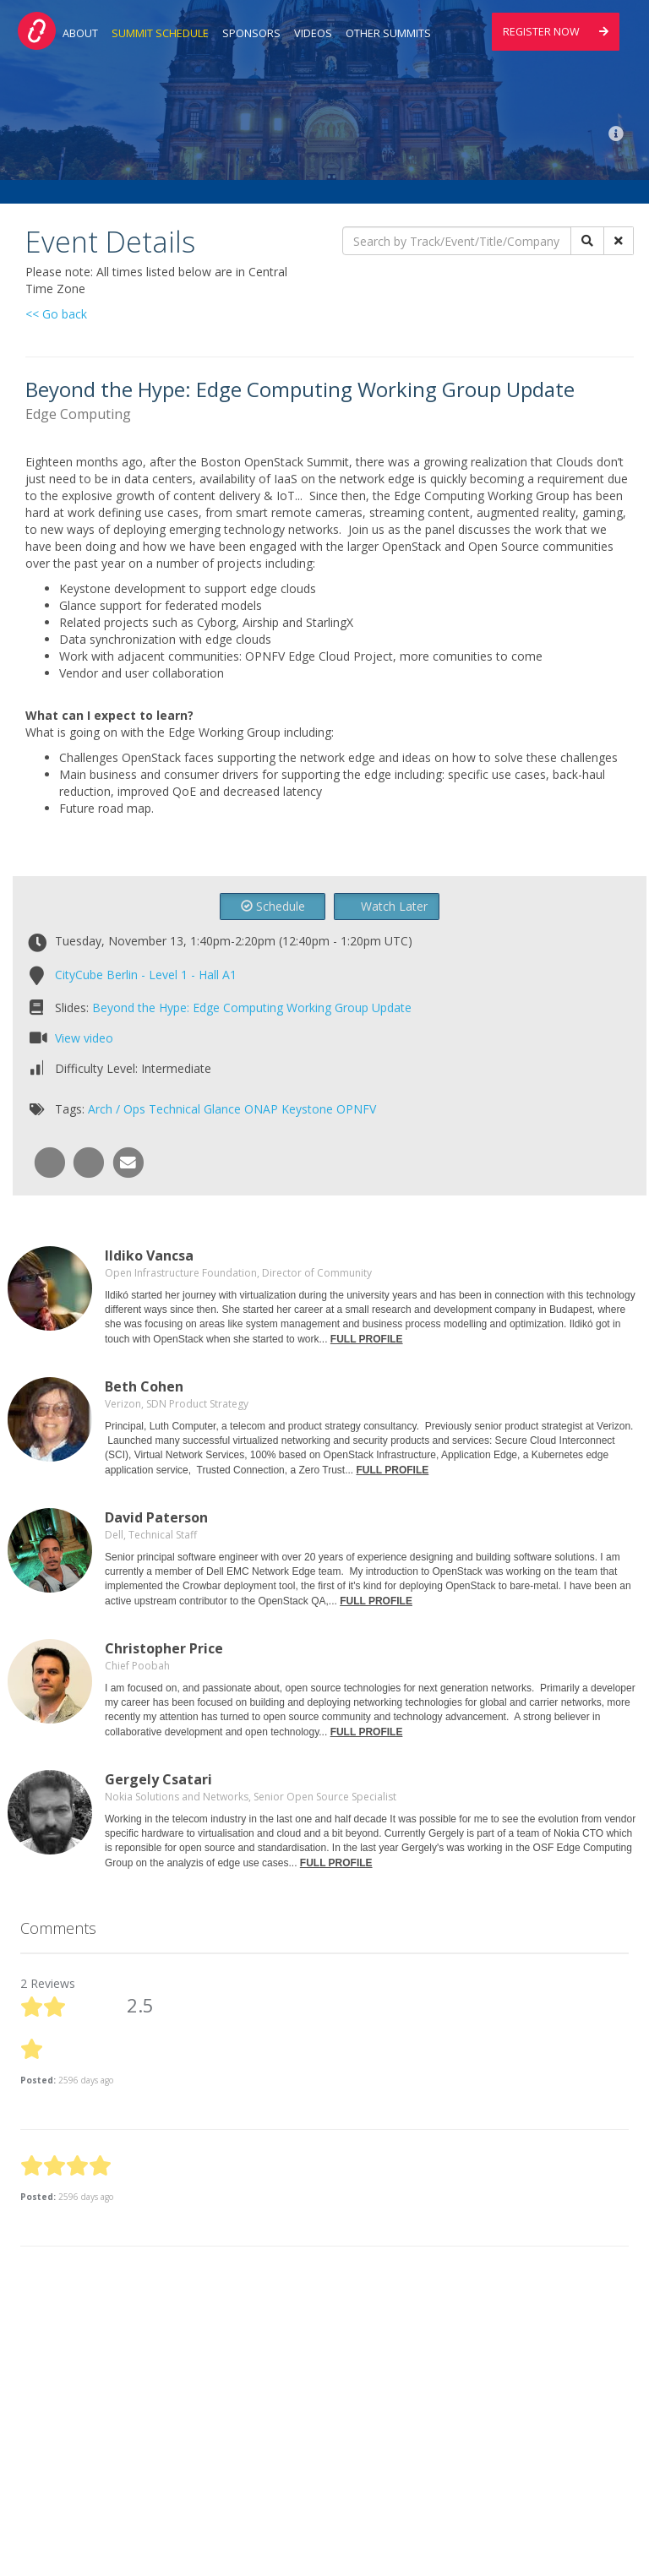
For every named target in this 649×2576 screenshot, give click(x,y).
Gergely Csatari (158, 1779)
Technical (174, 1109)
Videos (313, 33)
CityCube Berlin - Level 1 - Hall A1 (146, 975)
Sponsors (251, 33)
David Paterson (156, 1517)
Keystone (307, 1109)
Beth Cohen (144, 1386)
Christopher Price (164, 1648)
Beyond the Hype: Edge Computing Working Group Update (252, 1007)
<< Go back (56, 314)
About (80, 33)
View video (84, 1038)
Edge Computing (78, 414)
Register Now (555, 32)
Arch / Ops (116, 1109)
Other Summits (388, 33)
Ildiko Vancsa (149, 1255)
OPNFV (356, 1109)
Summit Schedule (160, 33)
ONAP (261, 1109)
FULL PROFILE (366, 1339)
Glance (222, 1109)
